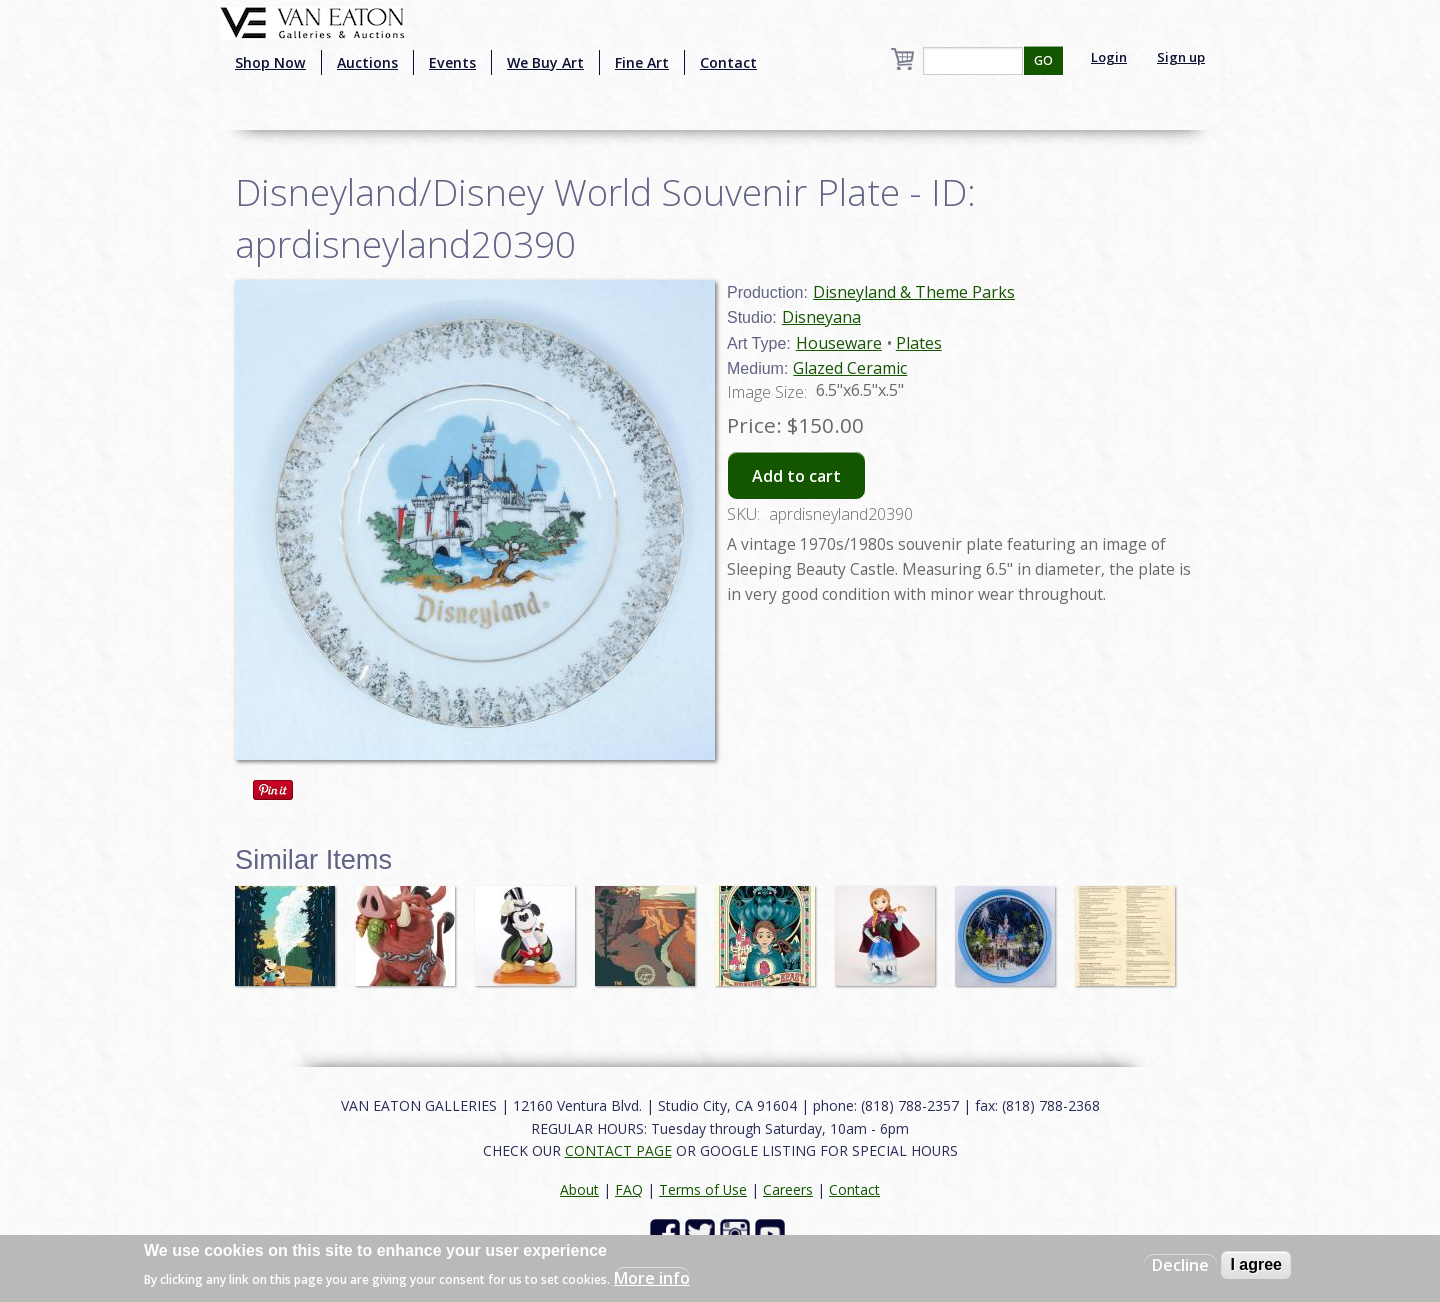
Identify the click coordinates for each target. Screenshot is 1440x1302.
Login (1109, 57)
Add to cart (796, 476)
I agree (1256, 1264)
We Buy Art (545, 62)
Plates (919, 343)
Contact (728, 62)
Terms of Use (703, 1189)
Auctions (367, 62)
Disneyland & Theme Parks (914, 292)
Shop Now (270, 62)
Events (452, 62)
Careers (788, 1189)
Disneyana (821, 317)
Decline (1180, 1265)
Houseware (839, 343)
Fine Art (642, 62)
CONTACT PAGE (618, 1150)
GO (1043, 60)
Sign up (1181, 57)
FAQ (629, 1189)
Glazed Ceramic (850, 368)
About (579, 1189)
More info (652, 1278)
